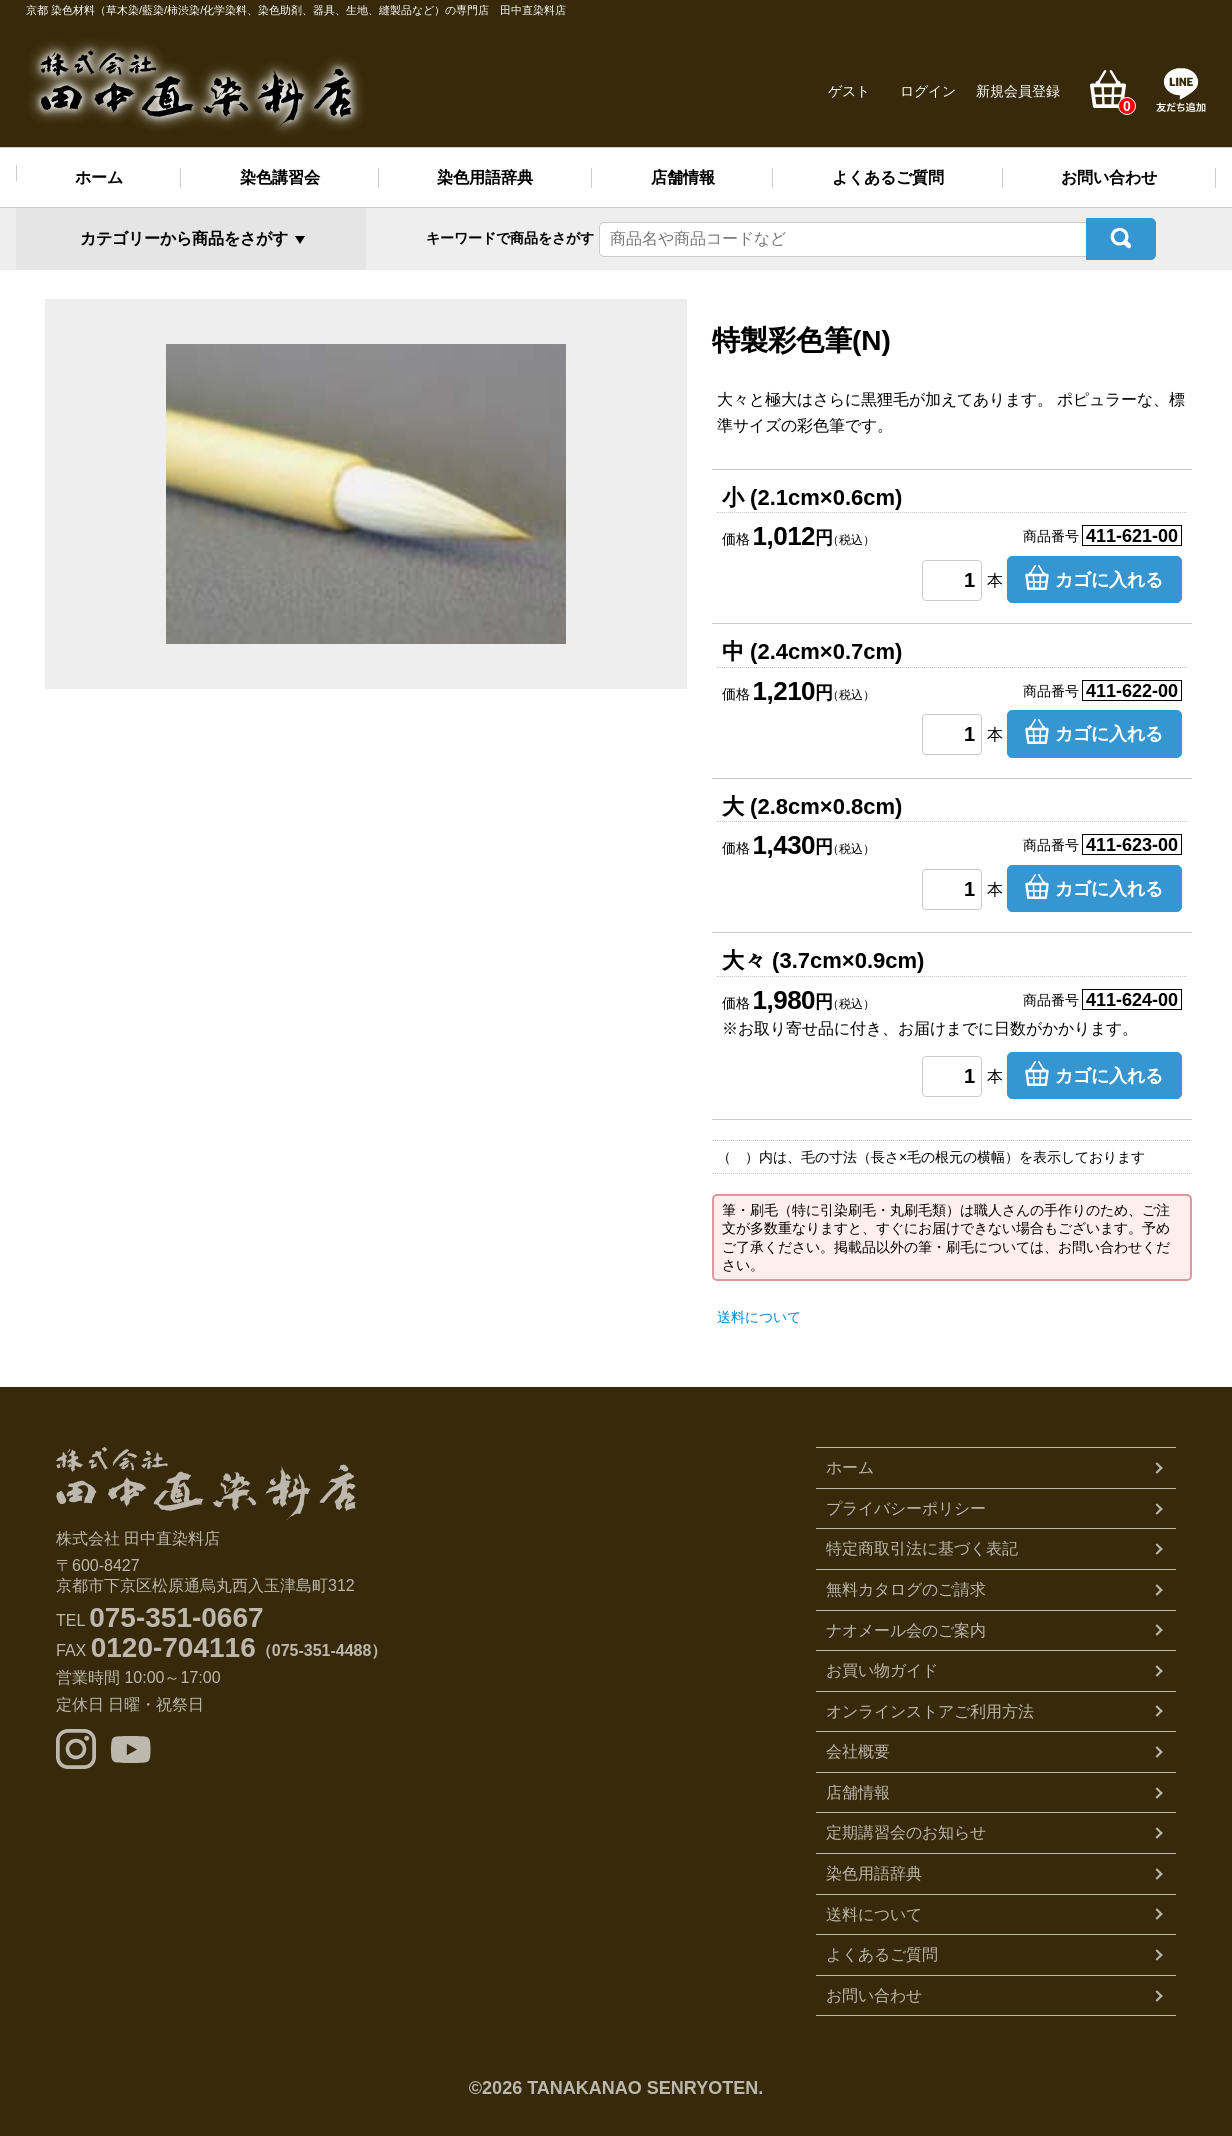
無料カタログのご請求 (906, 1583)
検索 (1121, 235)
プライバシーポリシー (906, 1501)
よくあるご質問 (888, 177)
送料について (759, 1311)
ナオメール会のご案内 (906, 1623)
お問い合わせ (1109, 177)
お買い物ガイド (882, 1664)
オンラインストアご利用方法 (930, 1704)
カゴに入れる (1109, 573)
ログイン (928, 91)
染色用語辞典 (485, 177)
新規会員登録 (1018, 91)
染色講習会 (280, 177)
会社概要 (858, 1745)
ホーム (99, 177)
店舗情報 (683, 177)
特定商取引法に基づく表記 (922, 1542)
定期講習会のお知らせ (906, 1826)
